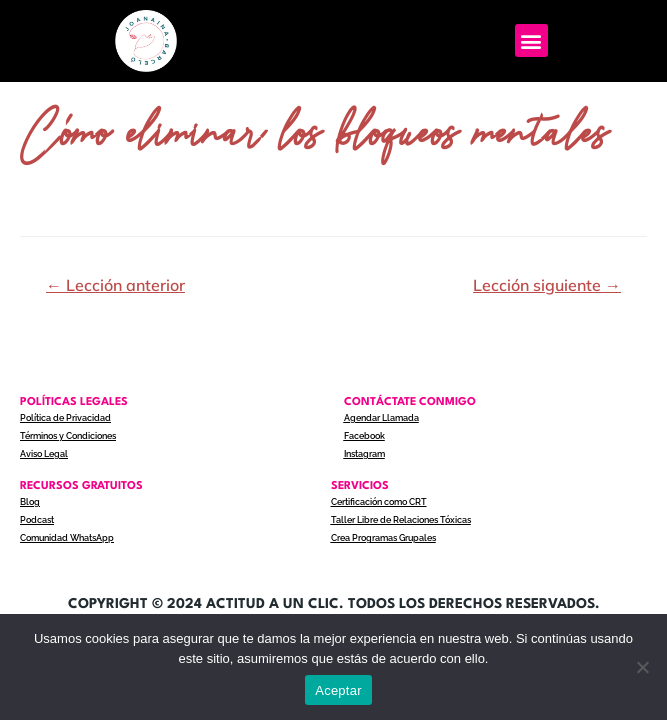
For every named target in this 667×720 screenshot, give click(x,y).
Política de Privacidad (65, 418)
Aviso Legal (44, 454)
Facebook (364, 436)
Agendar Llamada (381, 418)
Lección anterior (115, 285)
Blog (30, 502)
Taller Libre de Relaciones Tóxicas (401, 520)
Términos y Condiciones (68, 436)
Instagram (364, 454)
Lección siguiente (547, 285)
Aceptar (338, 690)
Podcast (37, 520)
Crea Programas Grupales (383, 538)
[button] (531, 40)
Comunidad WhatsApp (67, 538)
